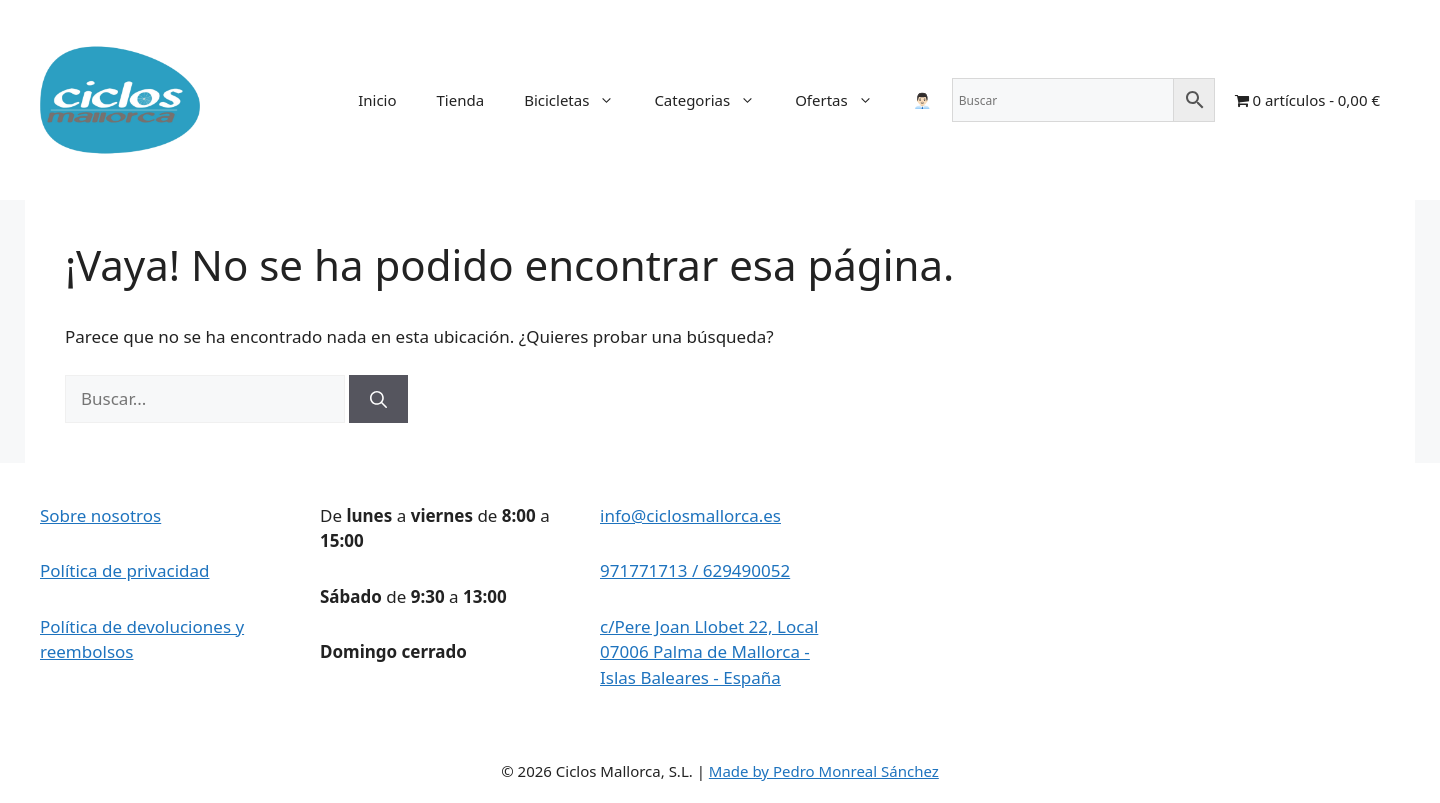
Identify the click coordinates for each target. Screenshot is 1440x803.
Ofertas (844, 100)
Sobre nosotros (100, 515)
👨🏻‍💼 (922, 100)
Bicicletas (579, 100)
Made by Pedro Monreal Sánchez (824, 771)
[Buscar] (378, 399)
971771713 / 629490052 (695, 570)
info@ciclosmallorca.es (690, 515)
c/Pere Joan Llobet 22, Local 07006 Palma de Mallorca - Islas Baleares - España (709, 652)
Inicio (377, 100)
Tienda (461, 100)
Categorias (714, 100)
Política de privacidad (124, 570)
